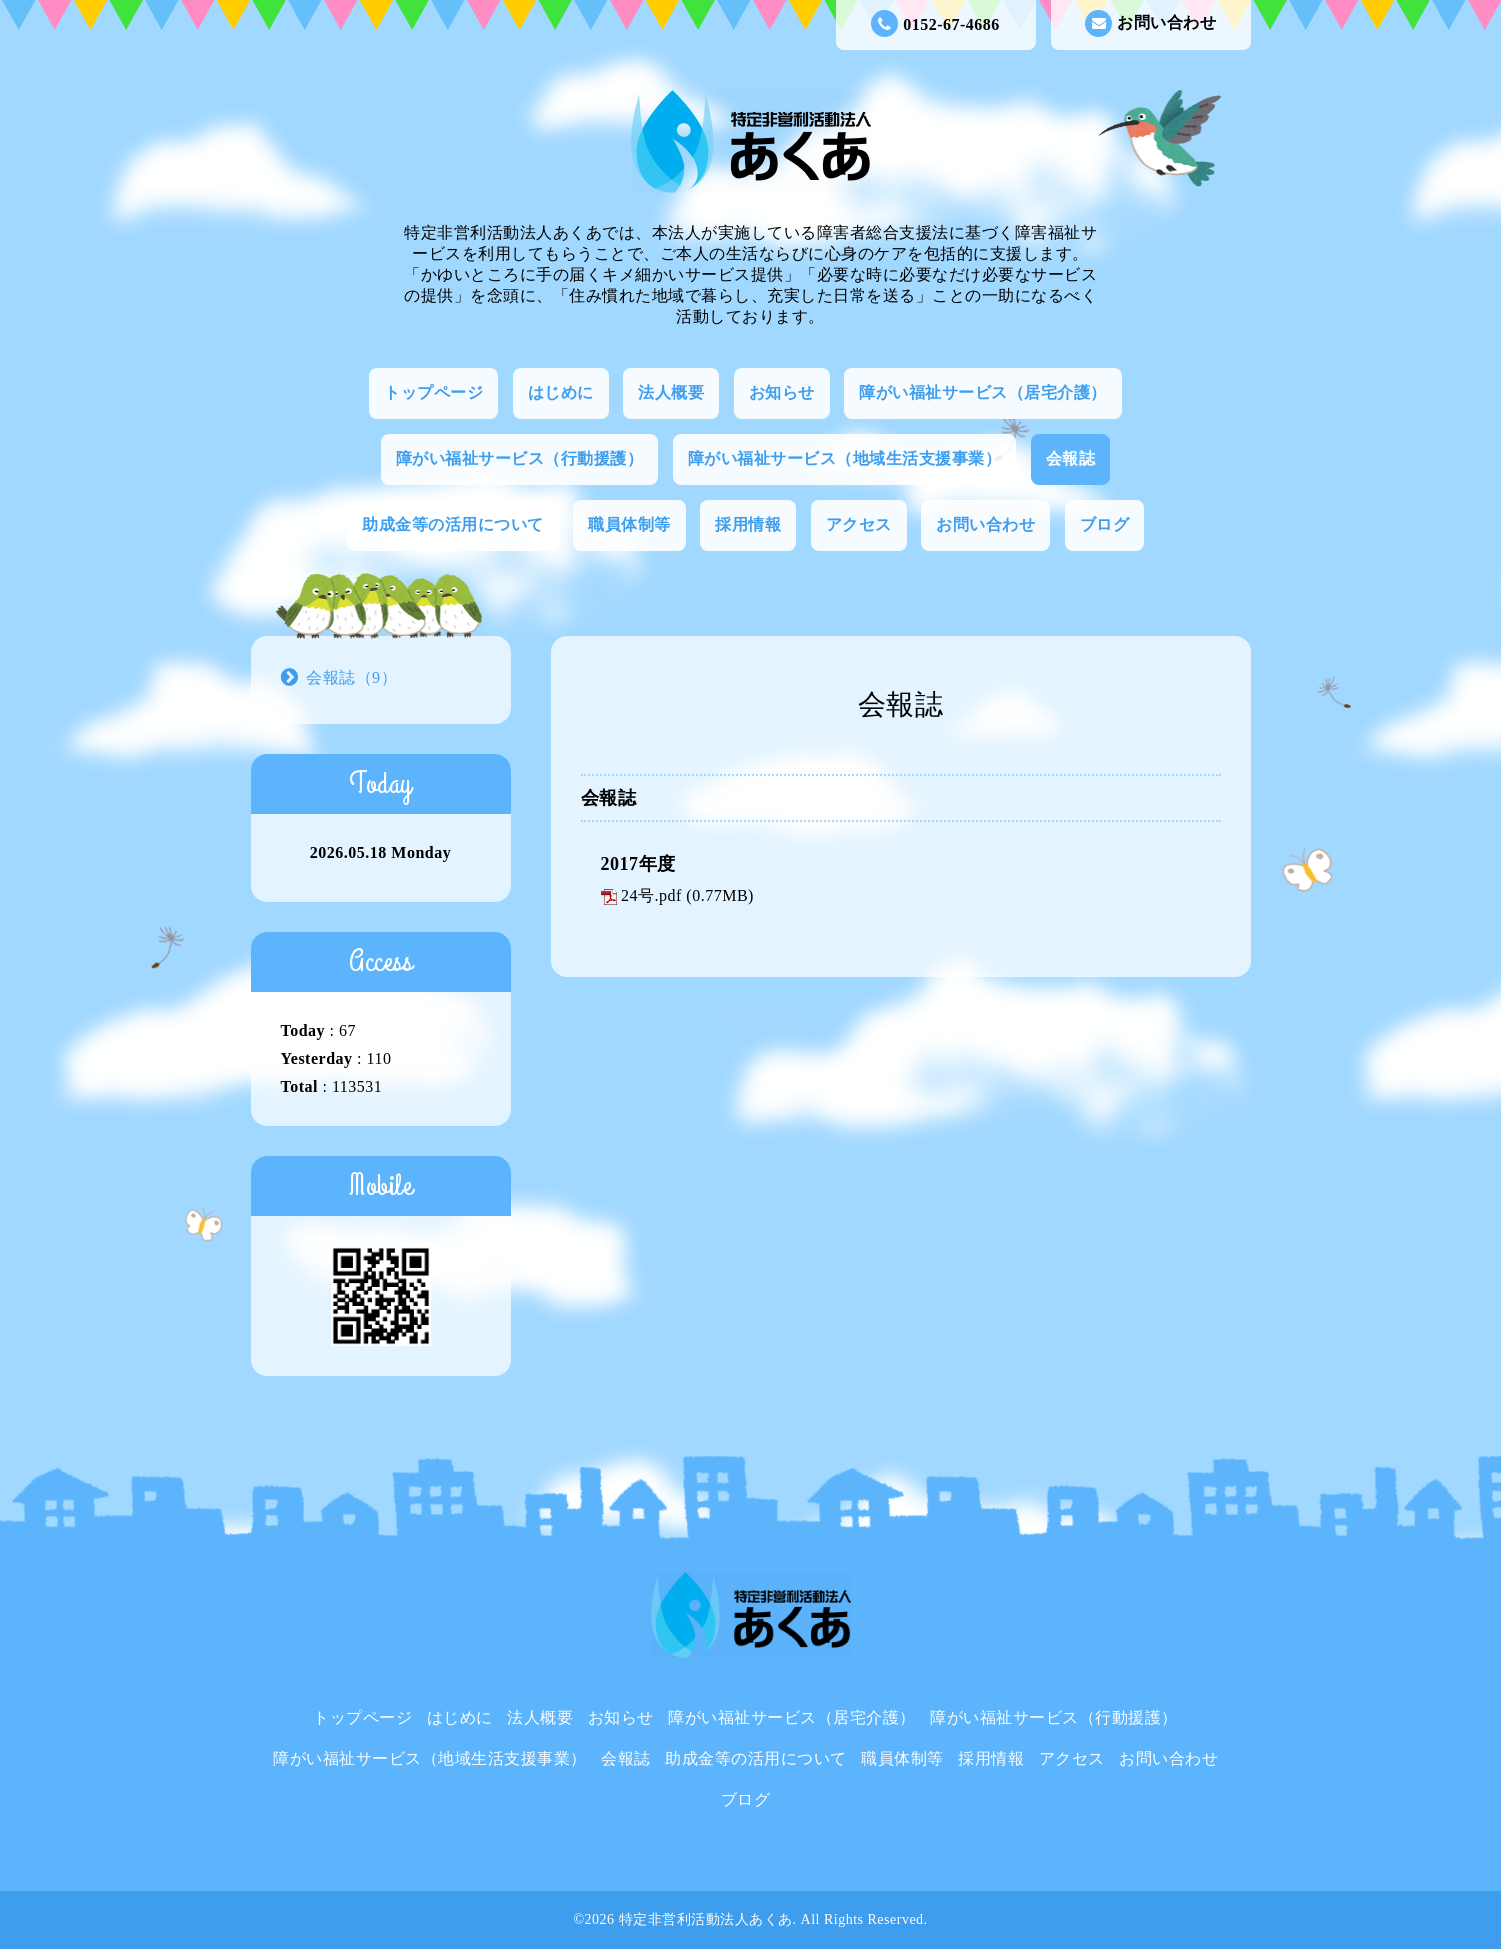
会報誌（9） (351, 677)
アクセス (859, 524)
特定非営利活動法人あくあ (706, 1919)
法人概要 (671, 392)
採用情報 (748, 524)
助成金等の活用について (453, 524)
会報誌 (1071, 458)
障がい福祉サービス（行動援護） (520, 458)
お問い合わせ (1150, 23)
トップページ (433, 392)
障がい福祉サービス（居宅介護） (983, 392)
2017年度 (638, 864)
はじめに (561, 392)
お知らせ (782, 392)
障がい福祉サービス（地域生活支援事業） (845, 458)
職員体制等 (629, 524)
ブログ (1105, 524)
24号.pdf (651, 895)
